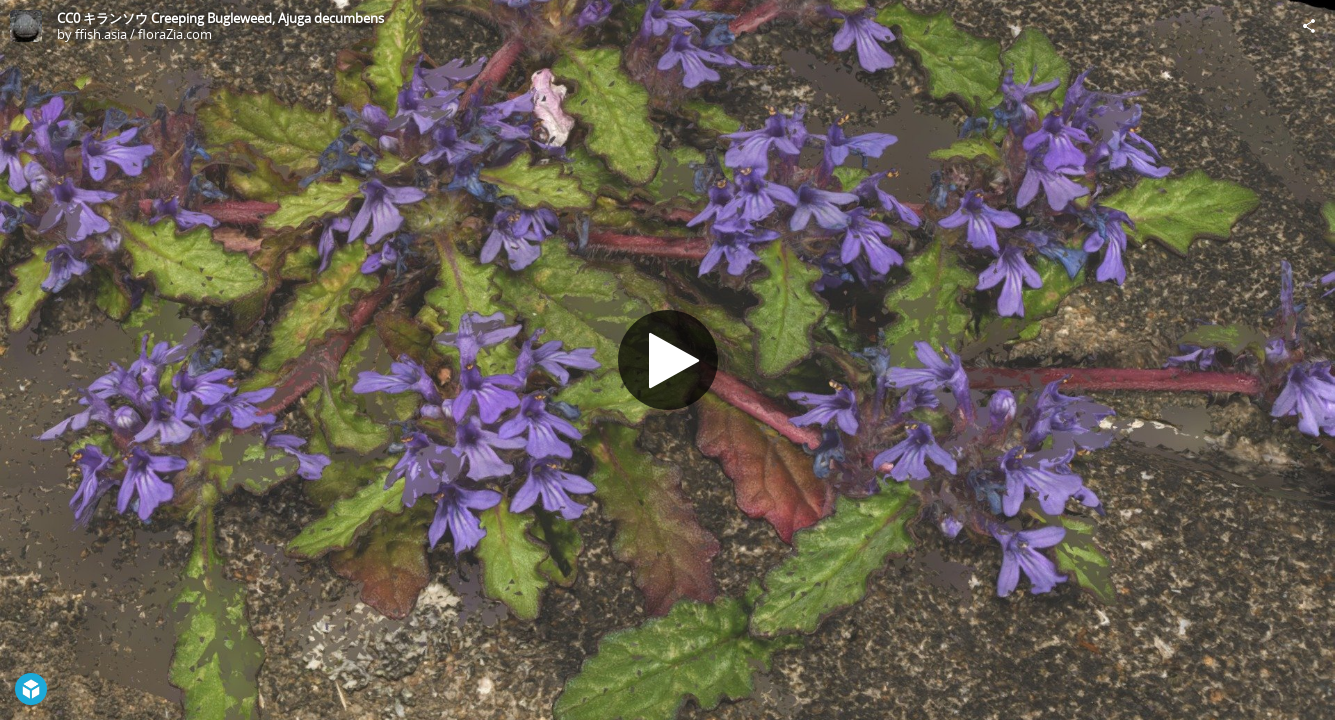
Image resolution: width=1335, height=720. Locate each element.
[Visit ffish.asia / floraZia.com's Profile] (26, 26)
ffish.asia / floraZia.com (143, 34)
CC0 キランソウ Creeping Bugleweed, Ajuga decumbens (220, 18)
